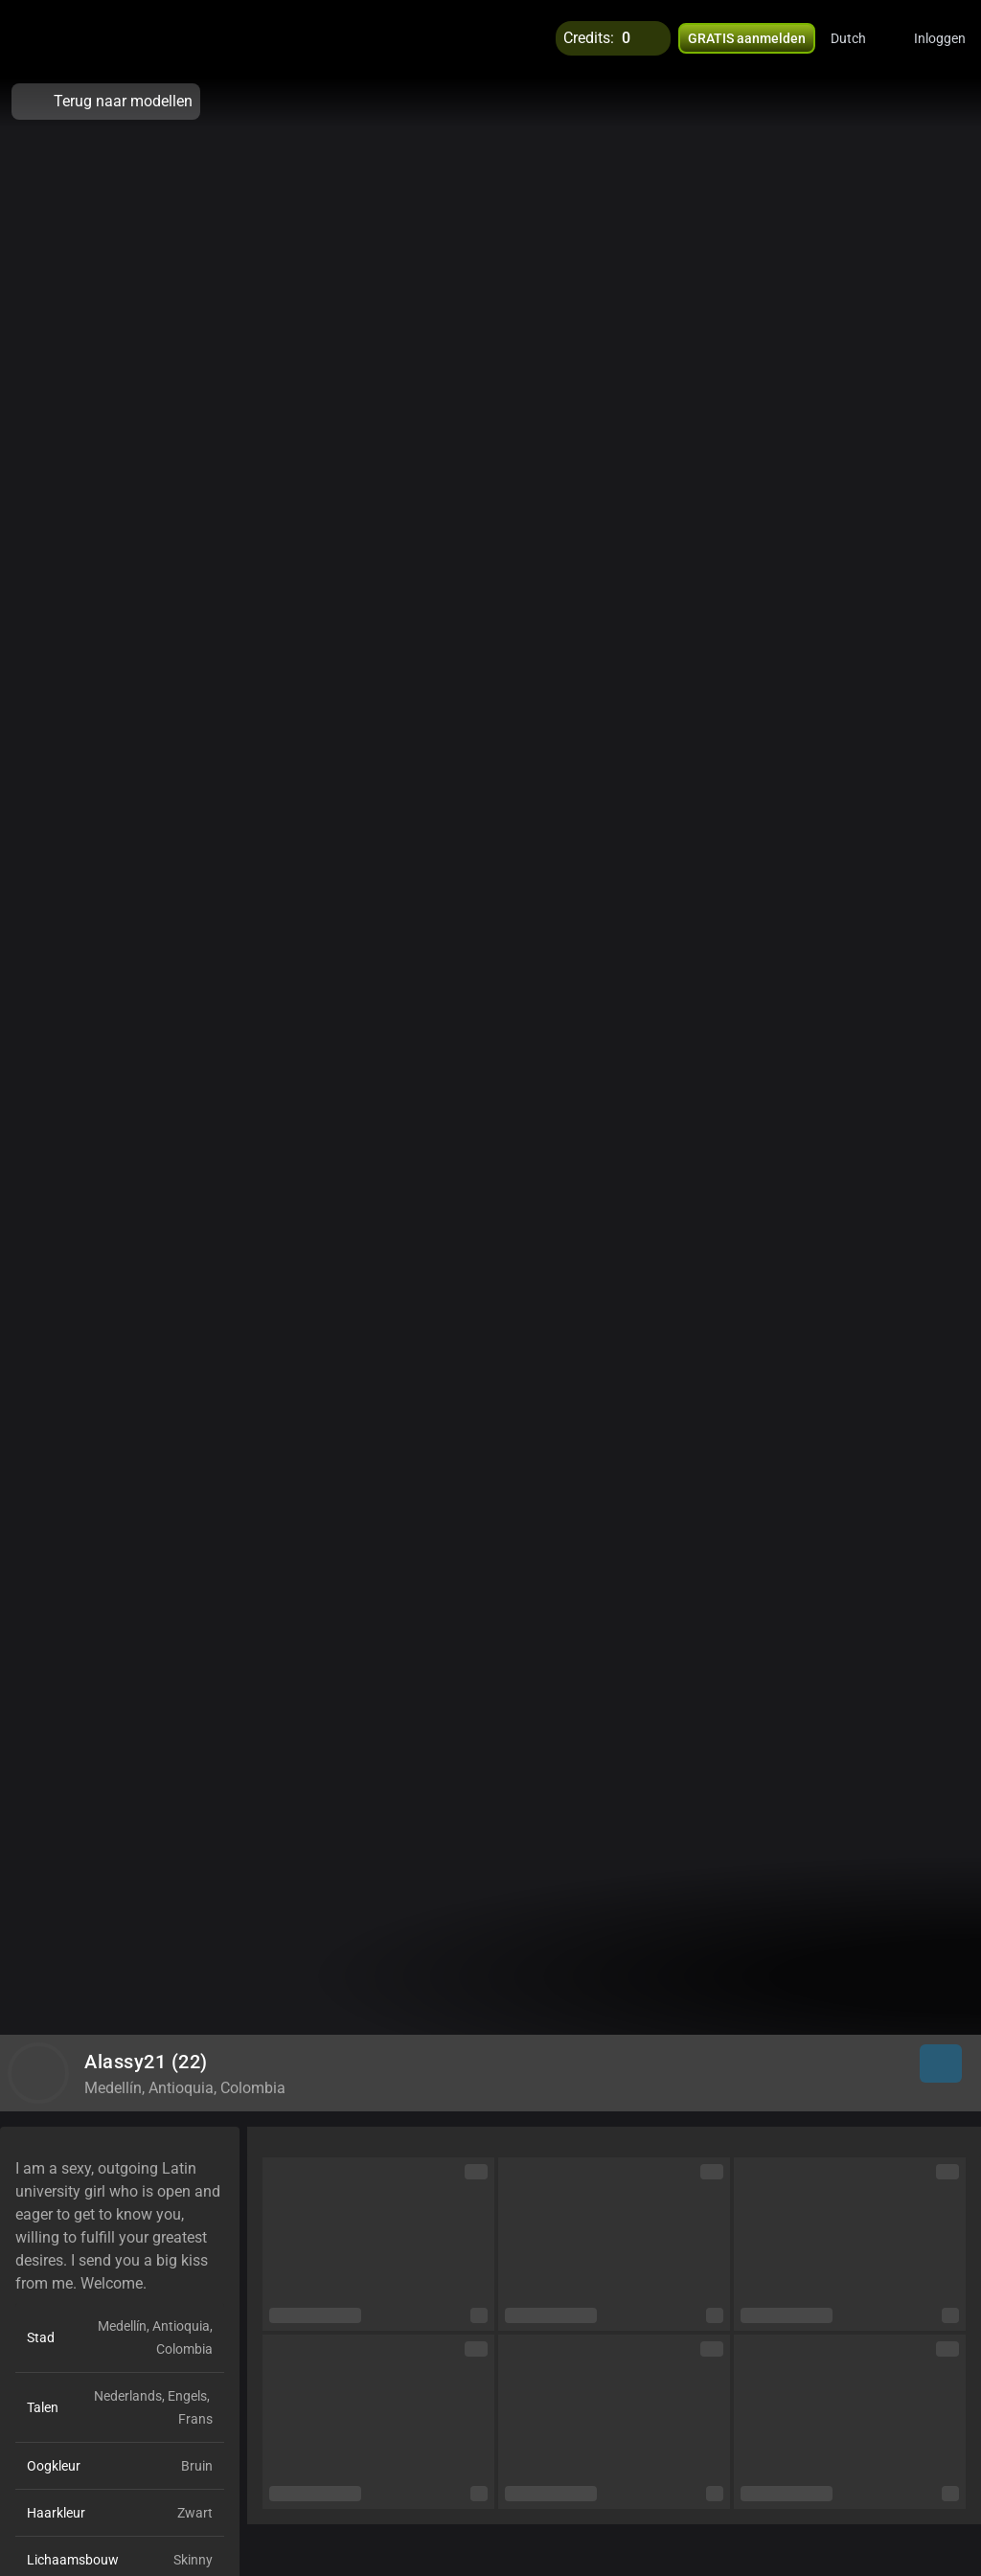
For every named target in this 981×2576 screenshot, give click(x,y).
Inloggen (940, 38)
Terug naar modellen (106, 101)
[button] (861, 38)
